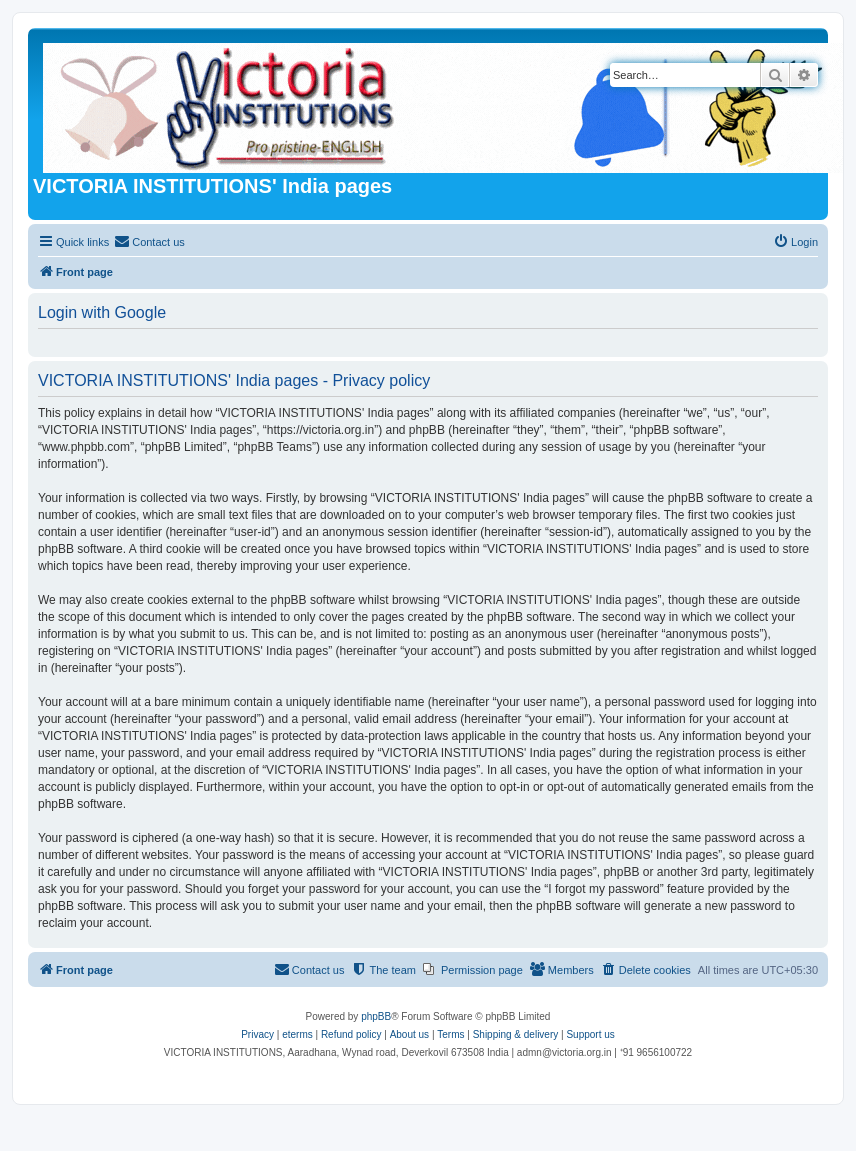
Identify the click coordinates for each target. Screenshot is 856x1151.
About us (409, 1034)
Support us (590, 1034)
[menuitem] (149, 242)
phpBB (376, 1016)
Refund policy (351, 1034)
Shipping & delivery (516, 1034)
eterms (297, 1034)
